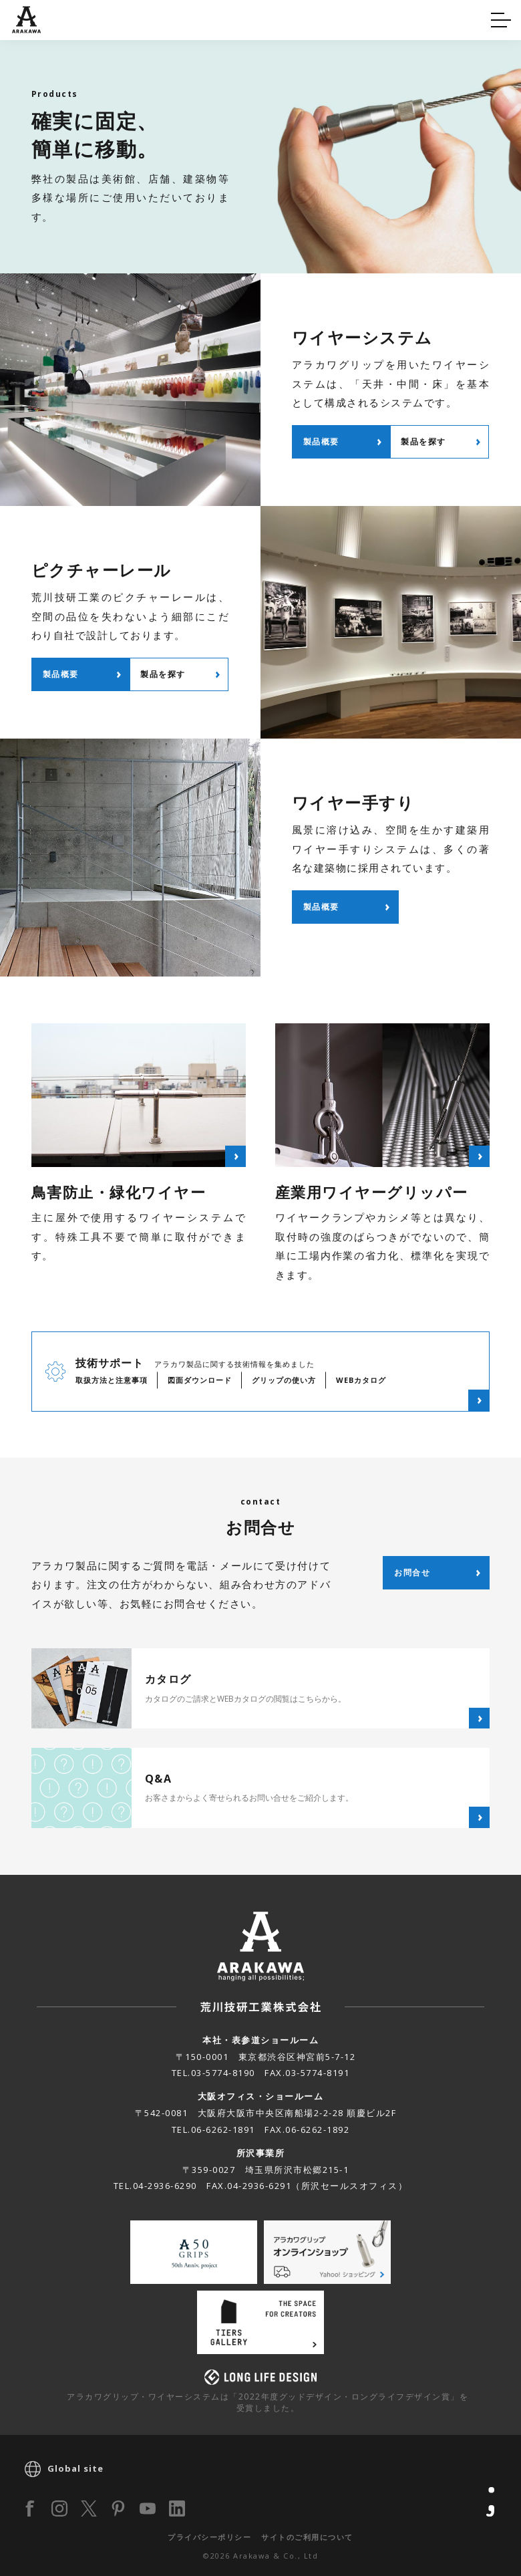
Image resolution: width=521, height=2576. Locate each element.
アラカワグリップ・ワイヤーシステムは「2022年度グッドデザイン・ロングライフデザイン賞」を (267, 2402)
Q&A (35, 17)
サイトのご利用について (307, 2537)
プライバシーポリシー (209, 2537)
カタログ (303, 17)
